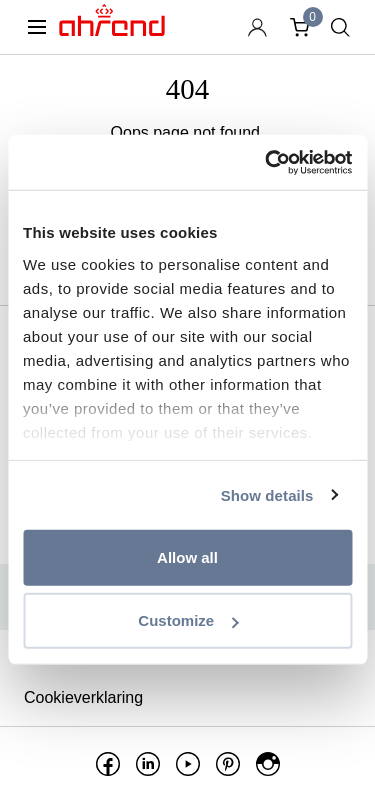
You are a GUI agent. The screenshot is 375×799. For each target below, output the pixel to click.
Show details (267, 494)
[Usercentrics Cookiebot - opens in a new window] (267, 162)
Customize (188, 620)
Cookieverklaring (83, 697)
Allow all (187, 557)
